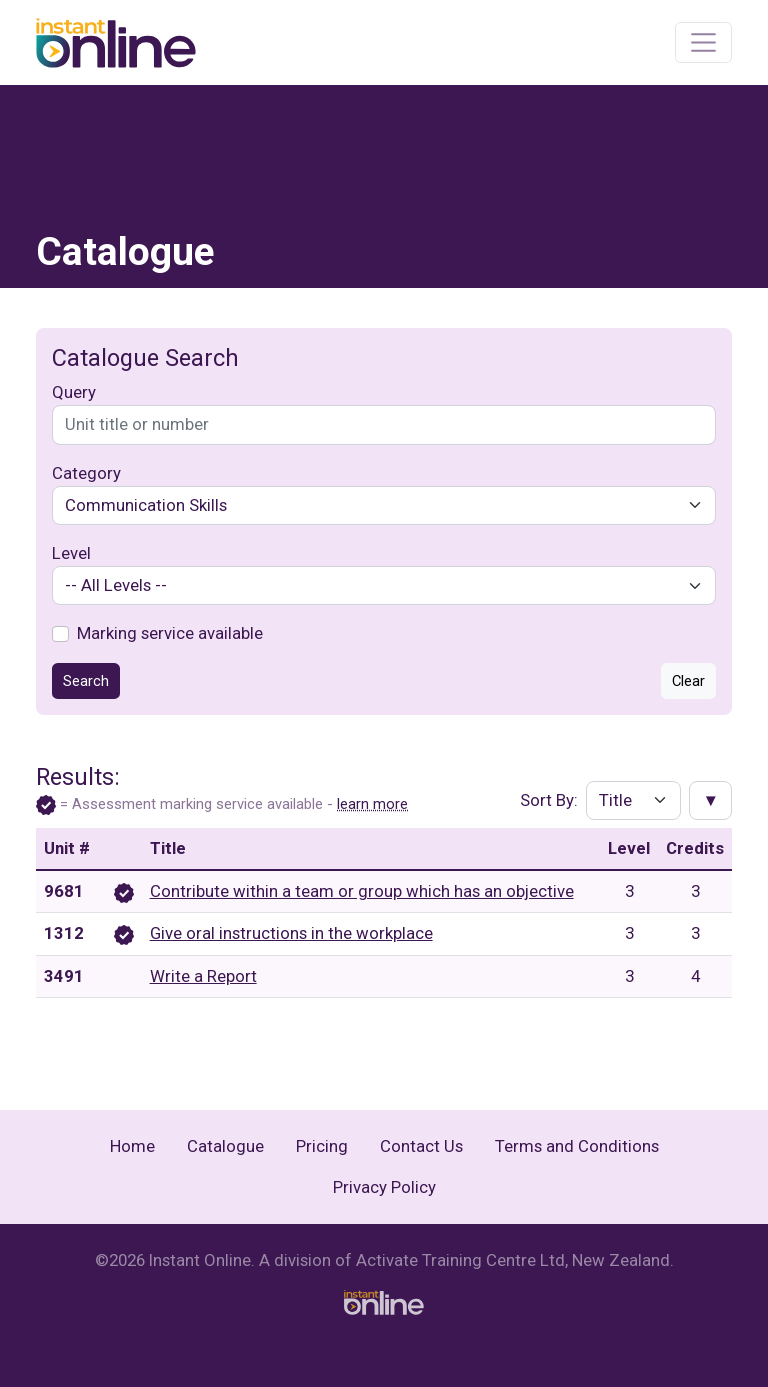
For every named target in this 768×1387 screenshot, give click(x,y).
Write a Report (203, 976)
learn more (372, 804)
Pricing (322, 1146)
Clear (688, 681)
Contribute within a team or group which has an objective (362, 891)
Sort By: (549, 800)
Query (74, 392)
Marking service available (170, 633)
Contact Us (421, 1146)
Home (132, 1146)
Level (71, 553)
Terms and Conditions (577, 1146)
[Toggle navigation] (703, 42)
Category (86, 473)
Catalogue (225, 1146)
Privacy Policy (384, 1187)
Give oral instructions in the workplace (291, 933)
